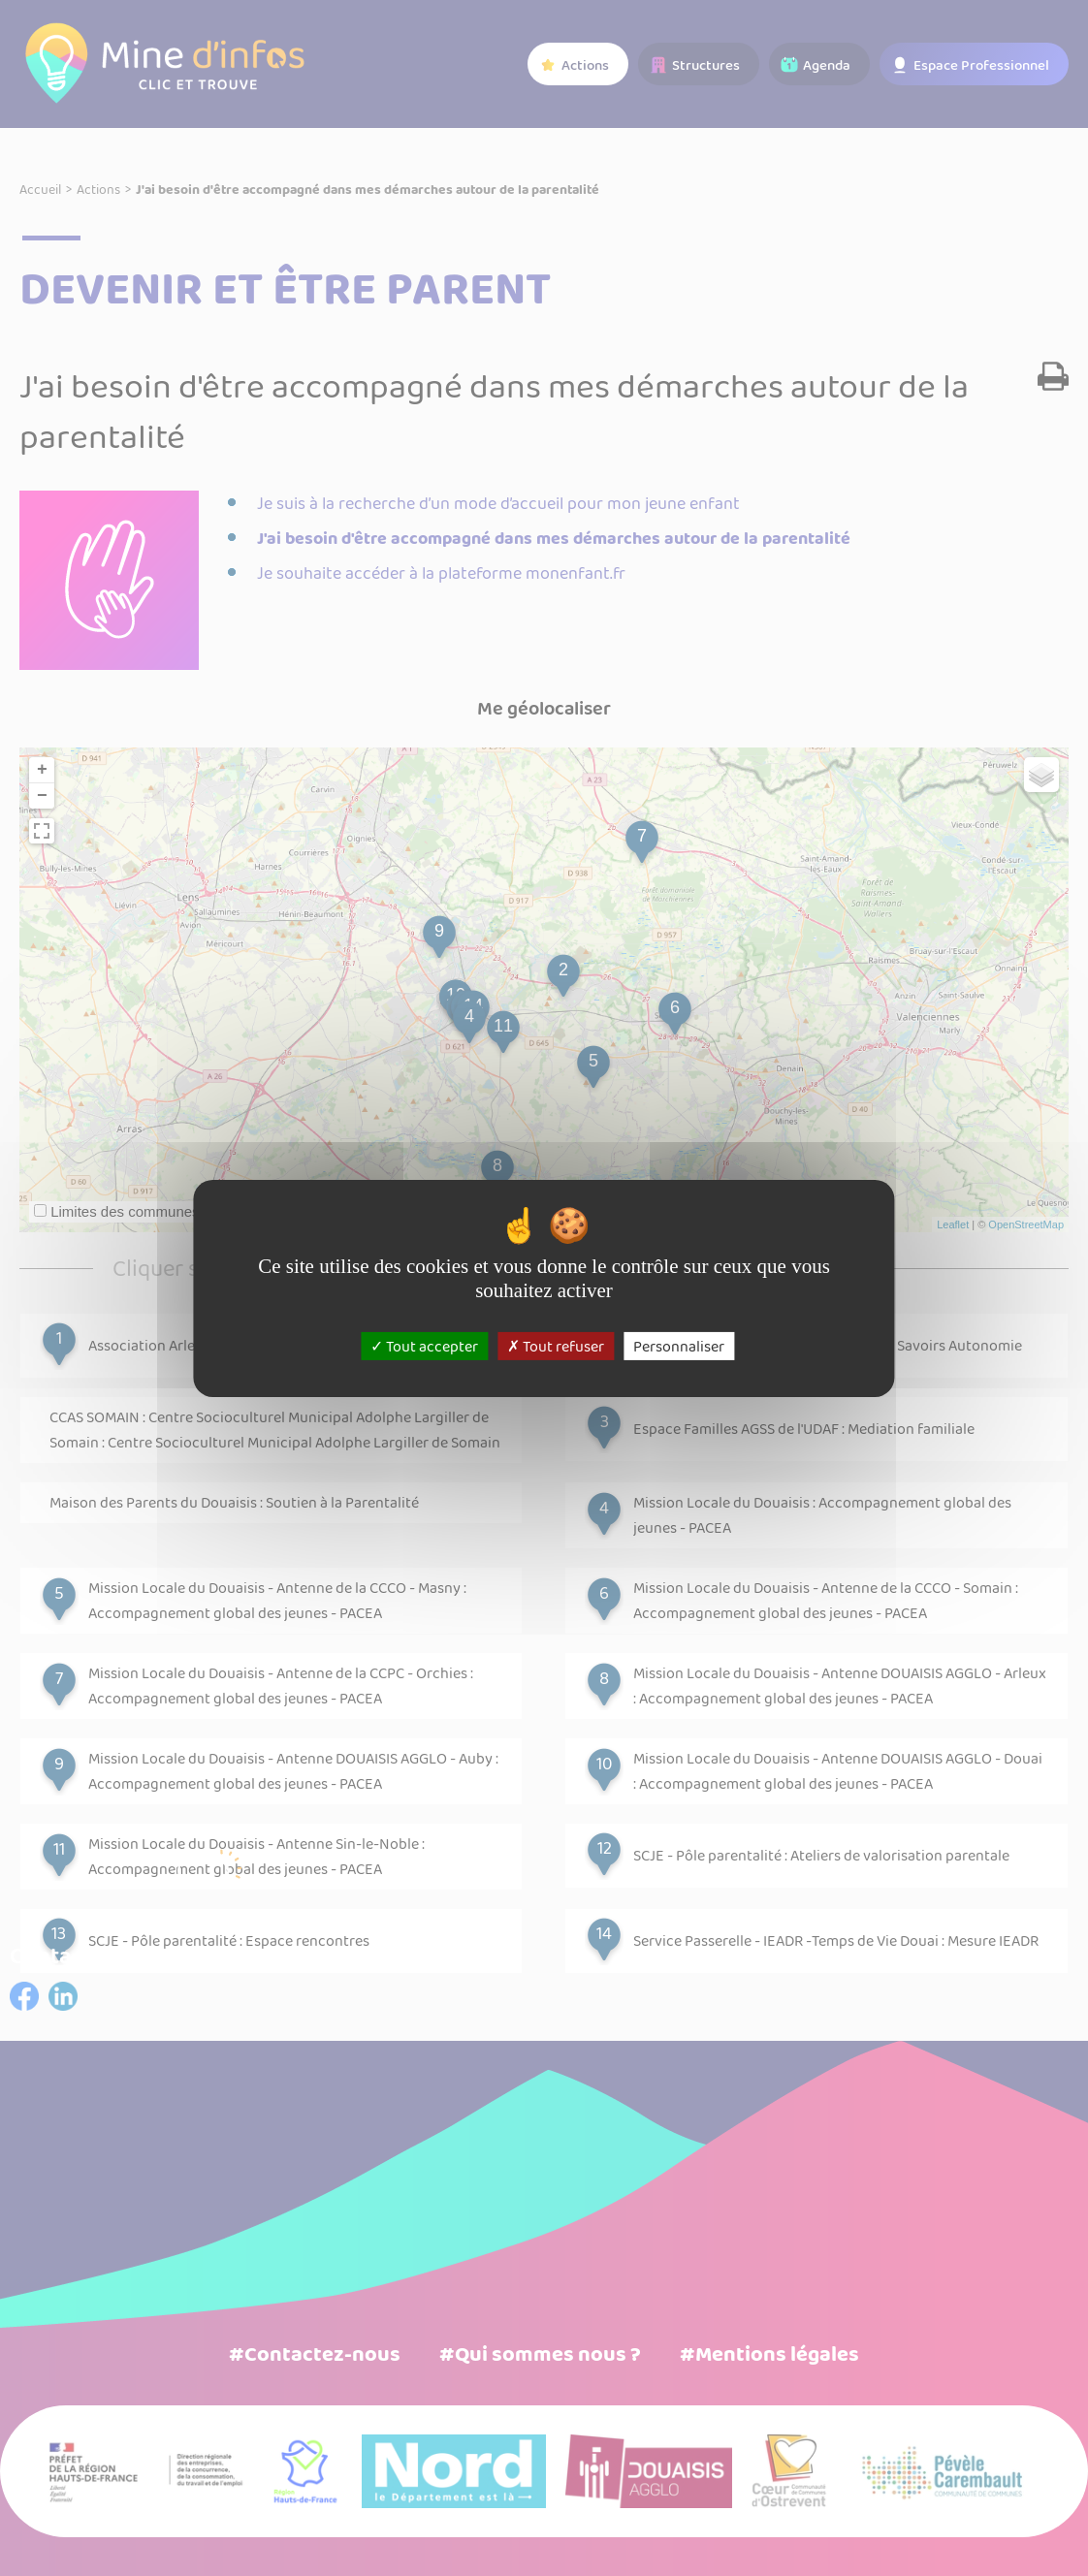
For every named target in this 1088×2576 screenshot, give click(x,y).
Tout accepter (424, 1345)
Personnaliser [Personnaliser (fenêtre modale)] (678, 1345)
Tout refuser (555, 1345)
